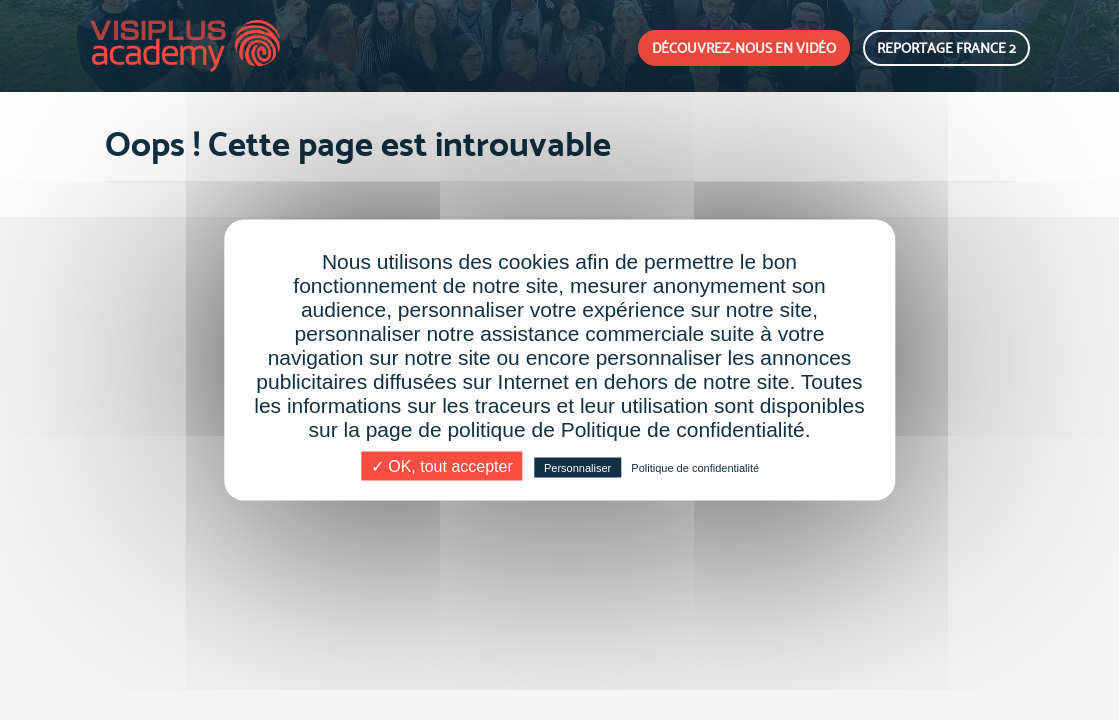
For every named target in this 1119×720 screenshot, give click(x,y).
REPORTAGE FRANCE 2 (946, 48)
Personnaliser (577, 468)
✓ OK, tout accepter (442, 466)
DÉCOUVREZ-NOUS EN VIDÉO (744, 48)
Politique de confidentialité (695, 468)
